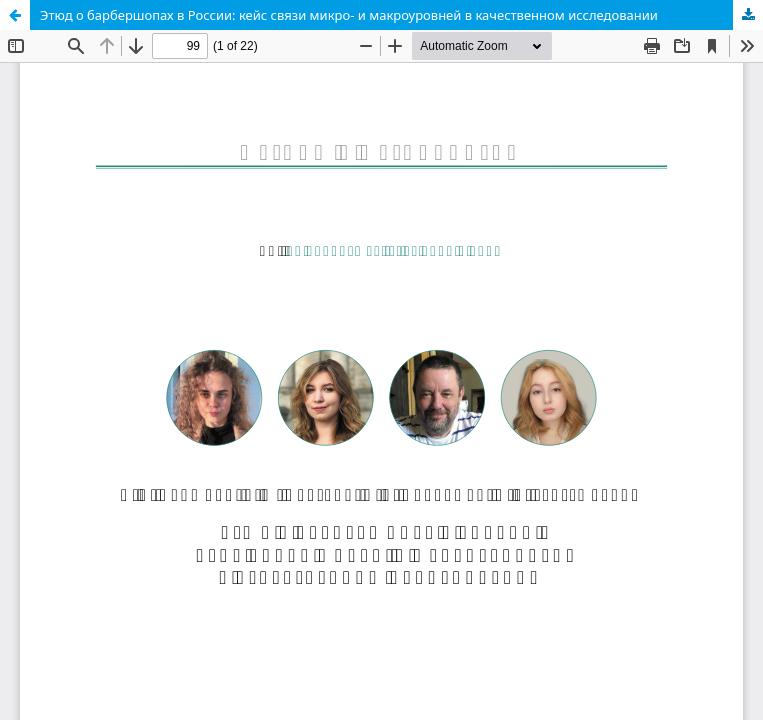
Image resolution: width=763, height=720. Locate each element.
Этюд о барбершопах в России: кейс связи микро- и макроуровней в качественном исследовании (349, 15)
